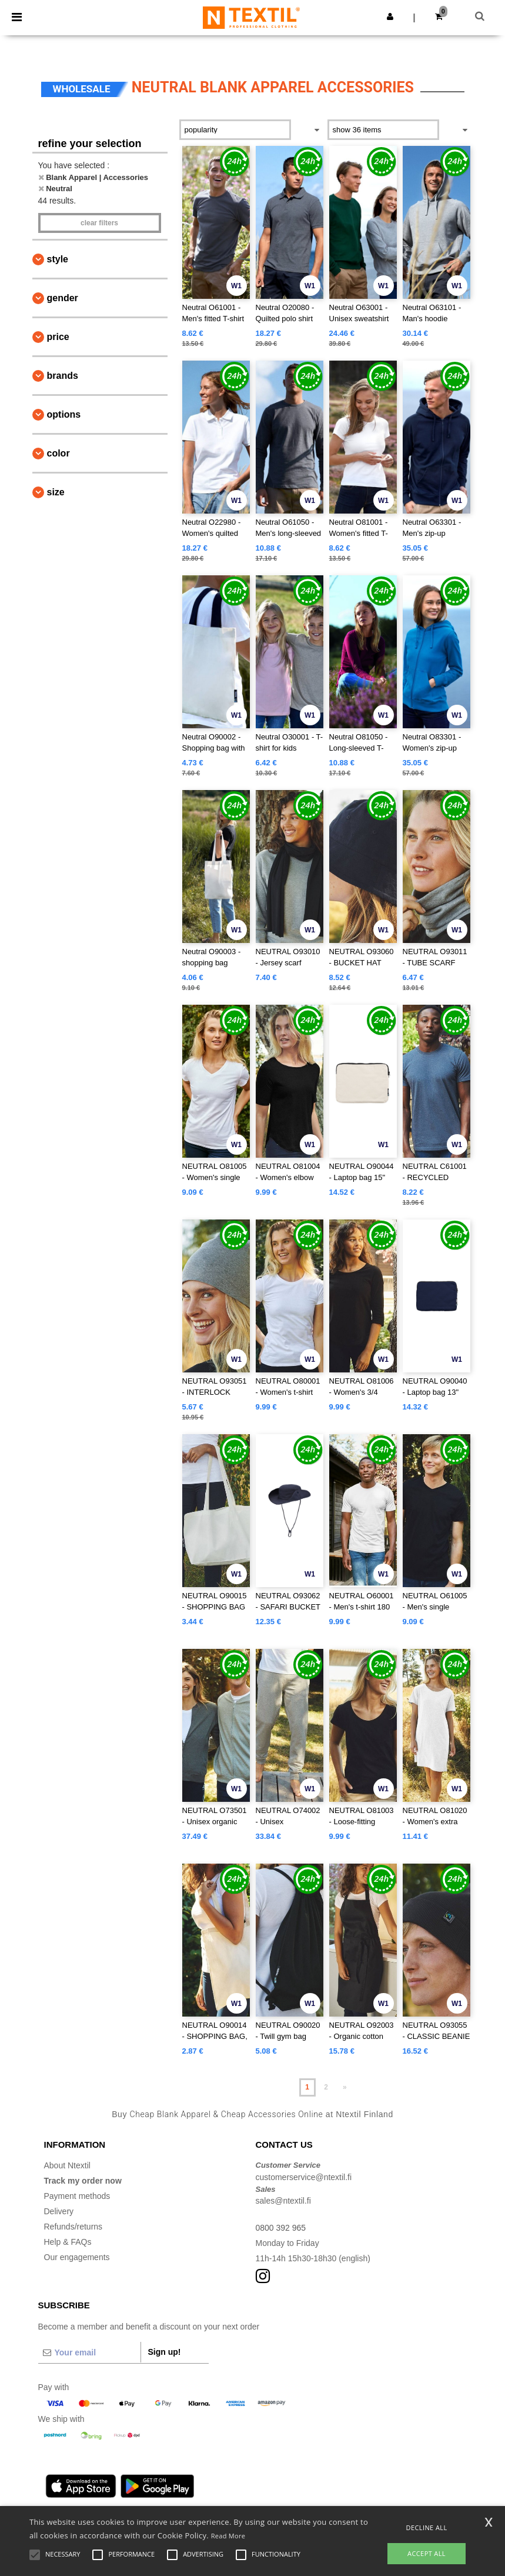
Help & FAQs (68, 2242)
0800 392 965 (281, 2227)
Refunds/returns (73, 2226)
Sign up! (164, 2352)
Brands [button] (62, 376)
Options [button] (64, 414)
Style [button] (57, 259)
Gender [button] (62, 298)
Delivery (59, 2211)
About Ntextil (67, 2165)
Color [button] (58, 453)
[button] (390, 16)
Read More (228, 2535)
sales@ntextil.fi (283, 2200)
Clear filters (99, 223)
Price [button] (58, 337)
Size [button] (56, 492)
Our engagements (77, 2257)
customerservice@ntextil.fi (304, 2177)
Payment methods (77, 2196)
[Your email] (89, 2352)
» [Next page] (345, 2087)
